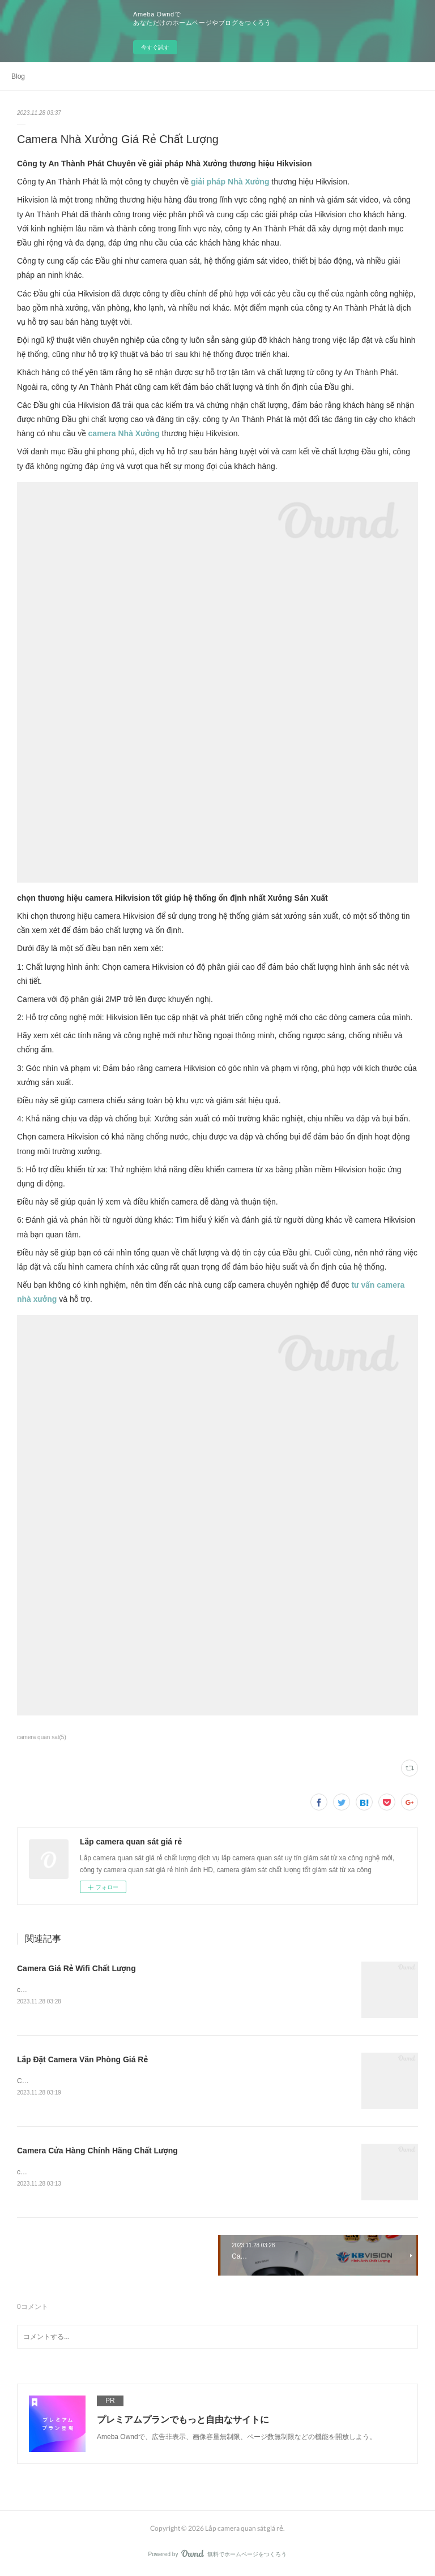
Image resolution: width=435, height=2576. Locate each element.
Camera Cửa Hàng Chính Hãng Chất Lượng (97, 2152)
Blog (18, 76)
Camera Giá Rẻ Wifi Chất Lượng (76, 1968)
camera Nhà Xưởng (124, 433)
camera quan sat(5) (41, 1737)
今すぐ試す (155, 47)
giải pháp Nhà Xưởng (230, 181)
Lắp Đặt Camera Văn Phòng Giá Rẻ (82, 2060)
